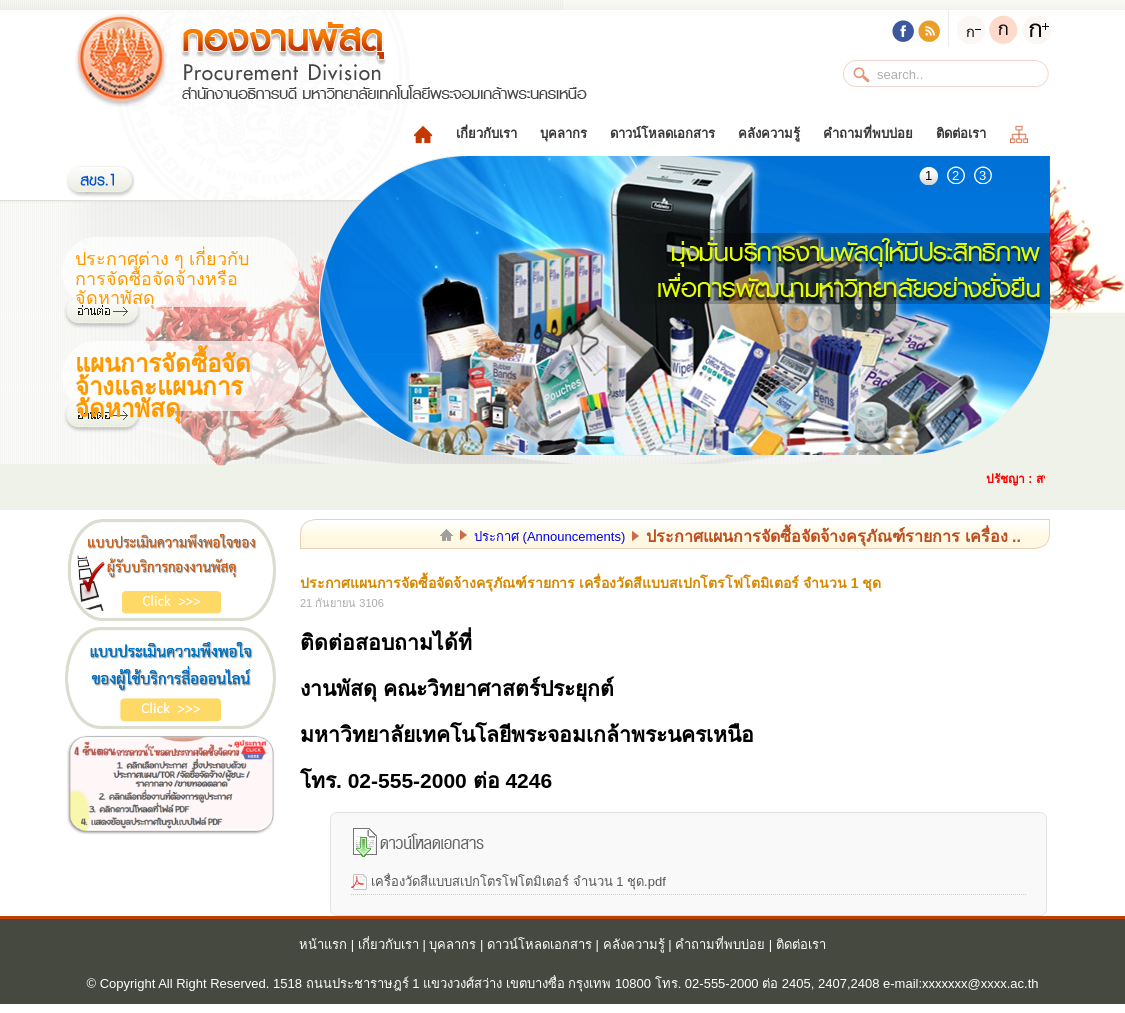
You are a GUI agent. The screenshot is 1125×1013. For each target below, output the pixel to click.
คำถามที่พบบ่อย (868, 133)
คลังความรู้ (769, 133)
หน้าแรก (323, 944)
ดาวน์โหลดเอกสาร (662, 133)
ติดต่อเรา (961, 133)
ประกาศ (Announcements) (549, 536)
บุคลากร (563, 133)
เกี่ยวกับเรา (486, 133)
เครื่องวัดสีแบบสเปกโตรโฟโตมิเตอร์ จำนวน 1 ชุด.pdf (518, 881)
